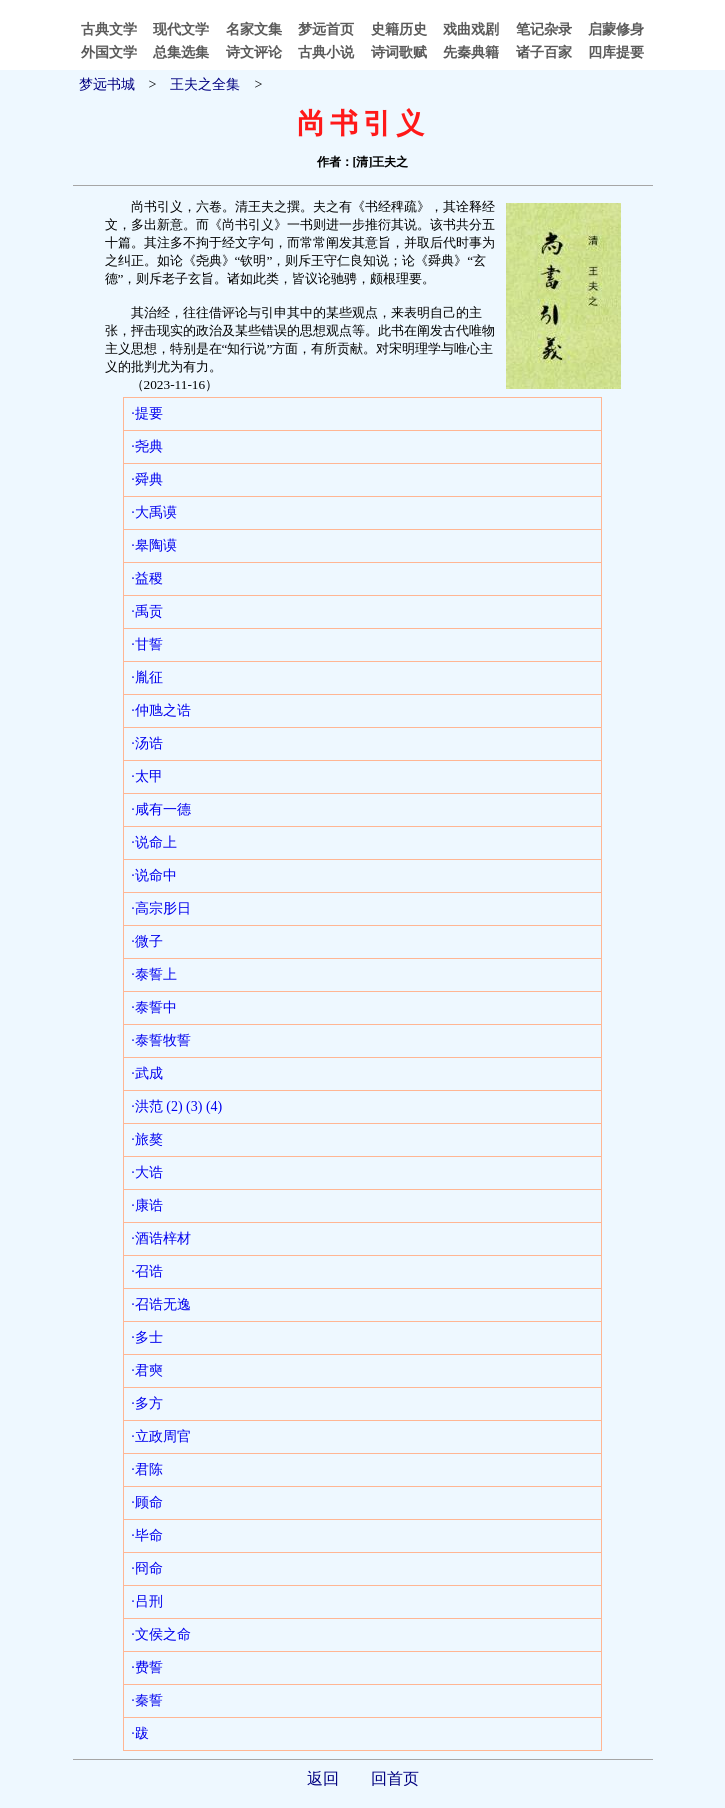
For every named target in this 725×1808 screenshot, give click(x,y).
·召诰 (147, 1271)
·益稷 (147, 578)
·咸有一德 (161, 809)
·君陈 (147, 1469)
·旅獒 (147, 1139)
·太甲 (147, 776)
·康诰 (147, 1205)
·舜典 (147, 479)
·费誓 (147, 1667)
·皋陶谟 (154, 545)
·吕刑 (147, 1601)
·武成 (147, 1073)
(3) (194, 1106)
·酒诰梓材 (161, 1238)
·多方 (147, 1403)
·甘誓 (147, 644)
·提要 (147, 413)
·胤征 (147, 677)
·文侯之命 (161, 1634)
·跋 (140, 1733)
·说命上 (154, 842)
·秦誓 (147, 1700)
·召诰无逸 (161, 1304)
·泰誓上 (154, 974)
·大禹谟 (154, 512)
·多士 (147, 1337)
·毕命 (147, 1535)
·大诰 (147, 1172)
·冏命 (147, 1568)
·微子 (147, 941)
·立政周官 (161, 1436)
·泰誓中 (154, 1007)
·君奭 (147, 1370)
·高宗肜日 (161, 908)
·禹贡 (147, 611)
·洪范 (147, 1106)
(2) (174, 1106)
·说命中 (154, 875)
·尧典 (147, 446)
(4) (214, 1106)
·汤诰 (147, 743)
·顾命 (147, 1502)
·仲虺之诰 (161, 710)
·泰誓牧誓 (161, 1040)
